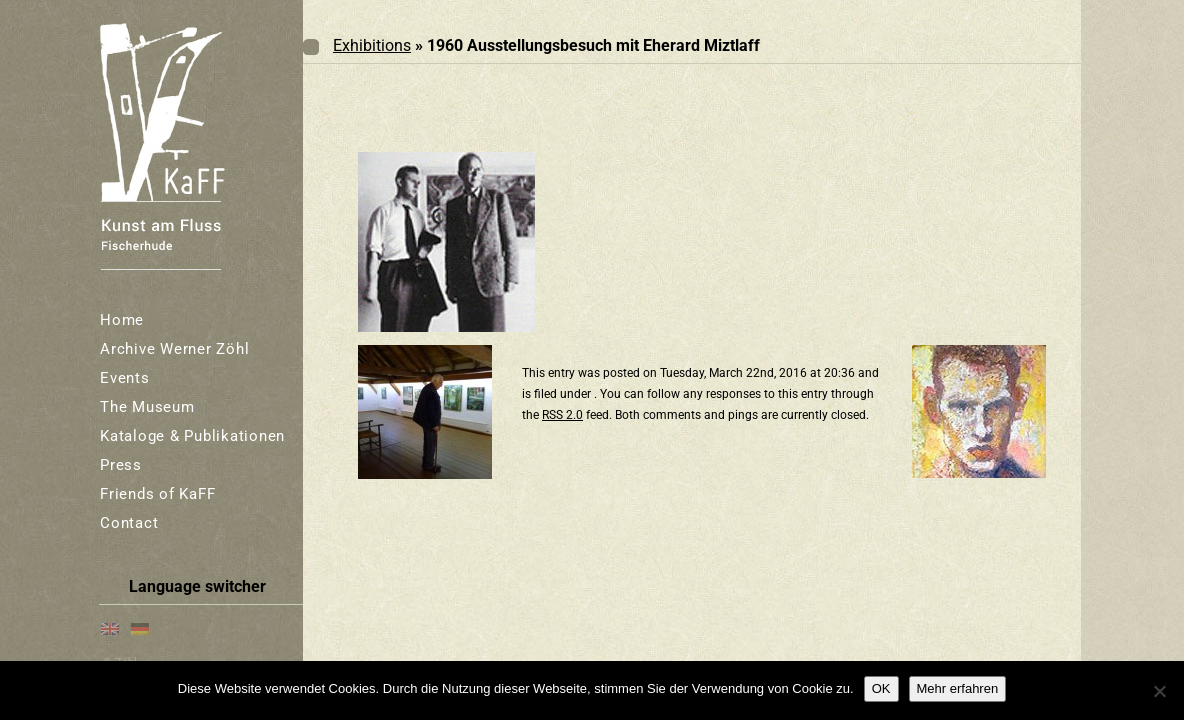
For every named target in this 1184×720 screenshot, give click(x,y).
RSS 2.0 (562, 415)
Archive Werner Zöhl (174, 349)
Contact (129, 523)
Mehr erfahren (958, 688)
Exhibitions (372, 45)
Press (121, 465)
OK (881, 688)
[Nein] (1159, 691)
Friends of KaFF (157, 494)
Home (122, 320)
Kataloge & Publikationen (192, 436)
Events (125, 378)
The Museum (147, 407)
